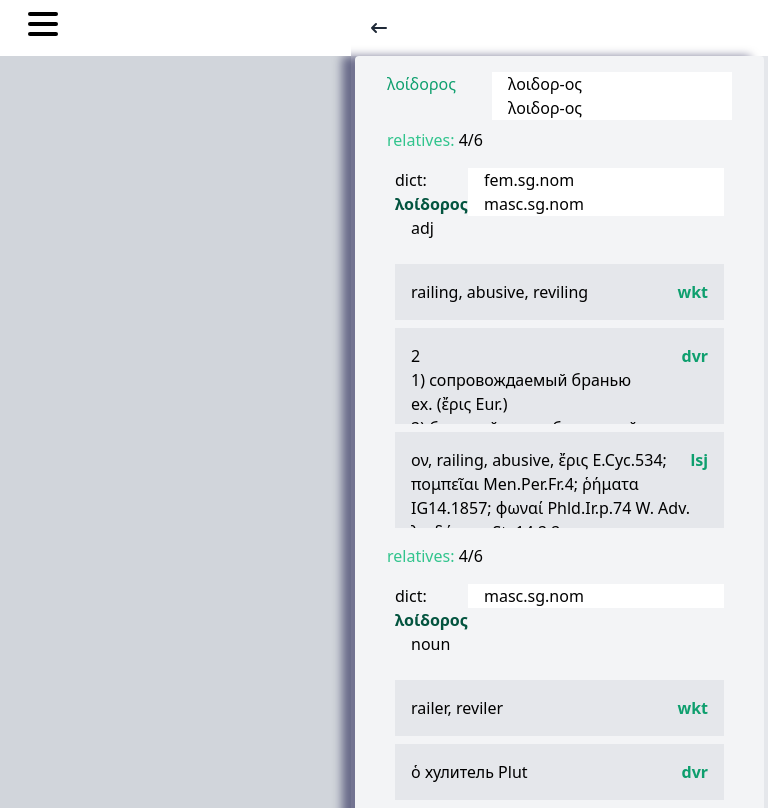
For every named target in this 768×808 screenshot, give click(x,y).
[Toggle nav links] (43, 27)
